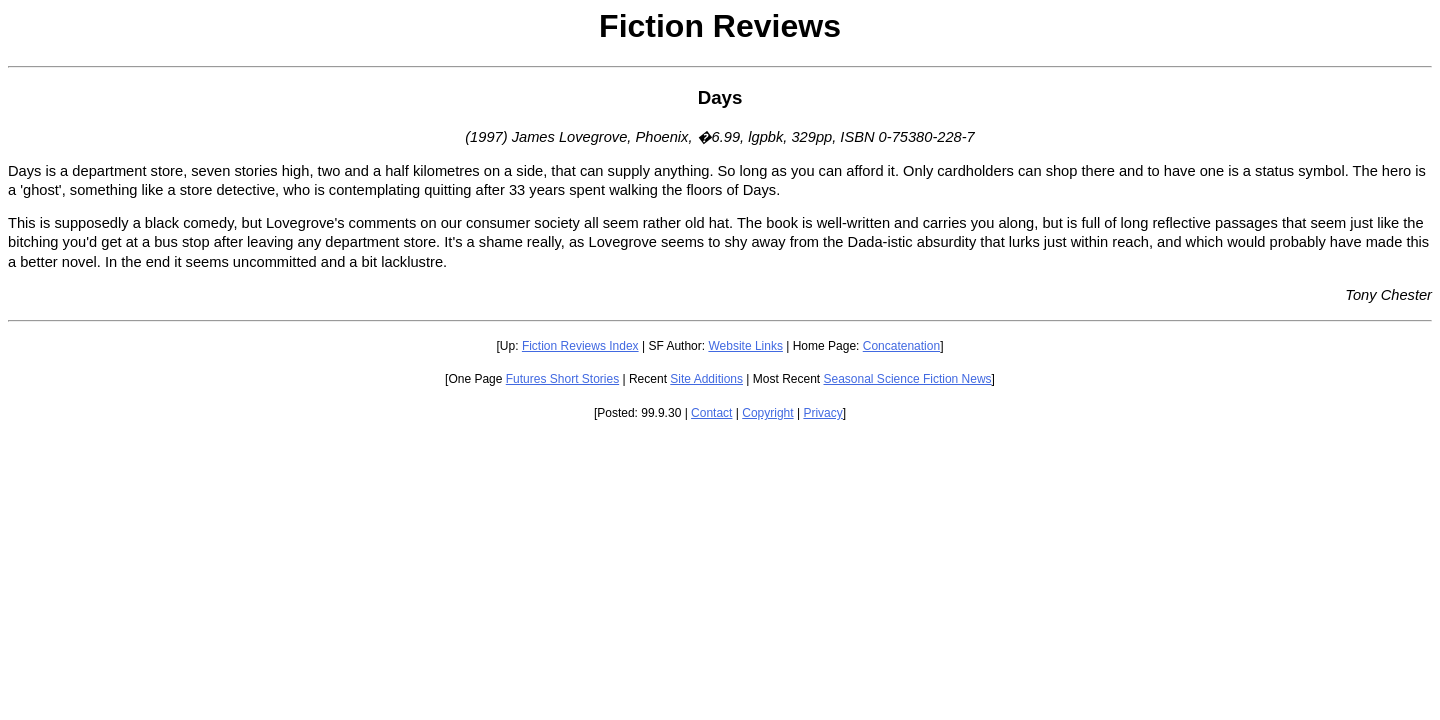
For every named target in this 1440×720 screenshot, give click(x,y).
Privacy (822, 413)
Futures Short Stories (562, 379)
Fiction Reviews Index (580, 346)
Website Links (745, 346)
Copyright (767, 413)
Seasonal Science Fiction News (908, 379)
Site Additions (706, 379)
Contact (711, 413)
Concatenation (901, 346)
